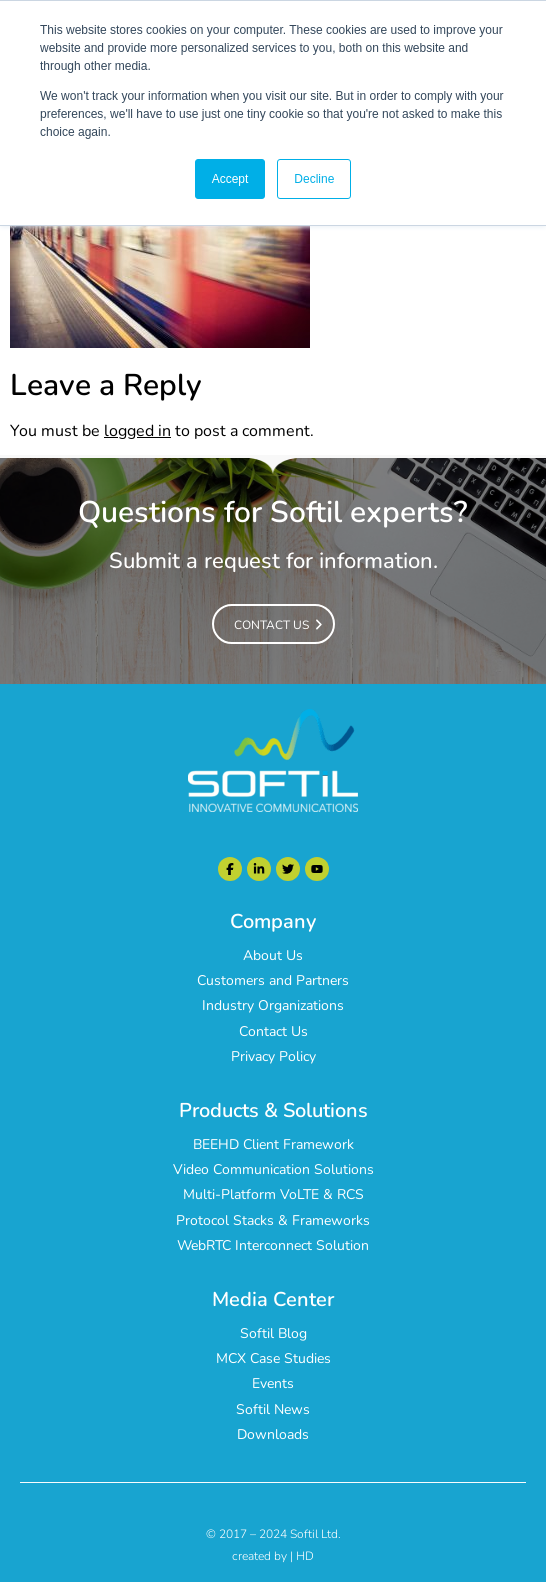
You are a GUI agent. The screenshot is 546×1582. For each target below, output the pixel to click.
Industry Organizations (273, 1005)
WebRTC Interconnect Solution (273, 1245)
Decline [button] (314, 179)
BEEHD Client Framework (273, 1144)
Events (273, 1383)
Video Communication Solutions (273, 1169)
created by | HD (273, 1556)
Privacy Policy (273, 1056)
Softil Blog (273, 1333)
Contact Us (273, 1031)
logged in (137, 431)
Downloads (273, 1434)
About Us (273, 955)
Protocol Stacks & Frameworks (273, 1220)
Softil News (273, 1409)
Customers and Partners (273, 980)
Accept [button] (230, 179)
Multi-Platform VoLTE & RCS (273, 1194)
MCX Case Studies (273, 1358)
